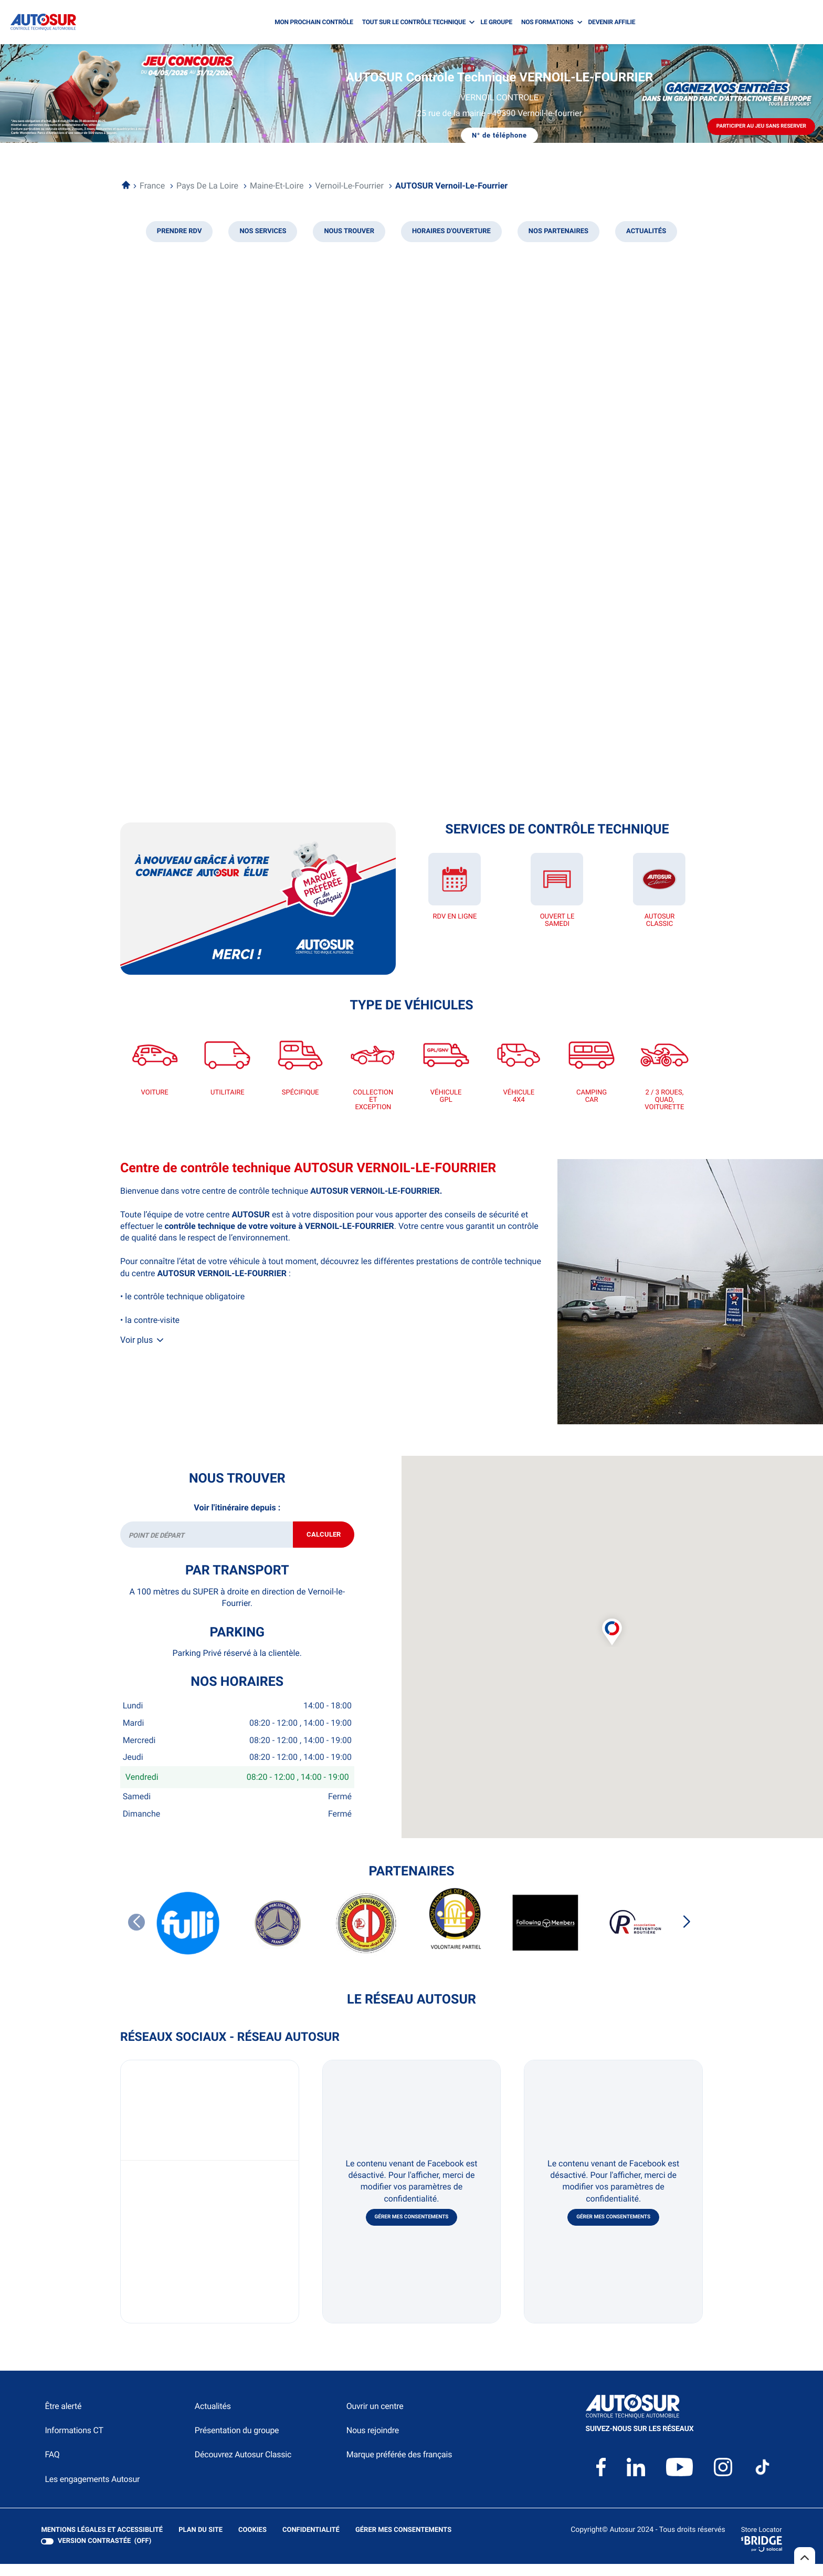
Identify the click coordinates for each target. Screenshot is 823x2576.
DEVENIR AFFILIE (612, 22)
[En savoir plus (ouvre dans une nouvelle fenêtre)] (258, 898)
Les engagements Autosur (92, 2491)
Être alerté (63, 2418)
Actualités (213, 2418)
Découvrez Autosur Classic (243, 2467)
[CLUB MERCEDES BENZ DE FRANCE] (277, 1936)
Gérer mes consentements (412, 2228)
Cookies (252, 2542)
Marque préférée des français (399, 2467)
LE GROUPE (496, 22)
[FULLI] (188, 1936)
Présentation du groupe (237, 2442)
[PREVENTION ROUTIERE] (634, 1936)
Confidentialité (311, 2542)
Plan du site (200, 2542)
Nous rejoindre (372, 2442)
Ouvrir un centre (375, 2418)
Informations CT (74, 2442)
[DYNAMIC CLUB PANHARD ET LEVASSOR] (367, 1936)
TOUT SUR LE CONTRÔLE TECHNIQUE (414, 22)
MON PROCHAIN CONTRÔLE (314, 22)
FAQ (52, 2467)
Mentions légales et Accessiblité (102, 2542)
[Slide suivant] (686, 1934)
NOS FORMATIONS (547, 22)
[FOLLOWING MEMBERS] (545, 1936)
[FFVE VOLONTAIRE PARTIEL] (456, 1935)
